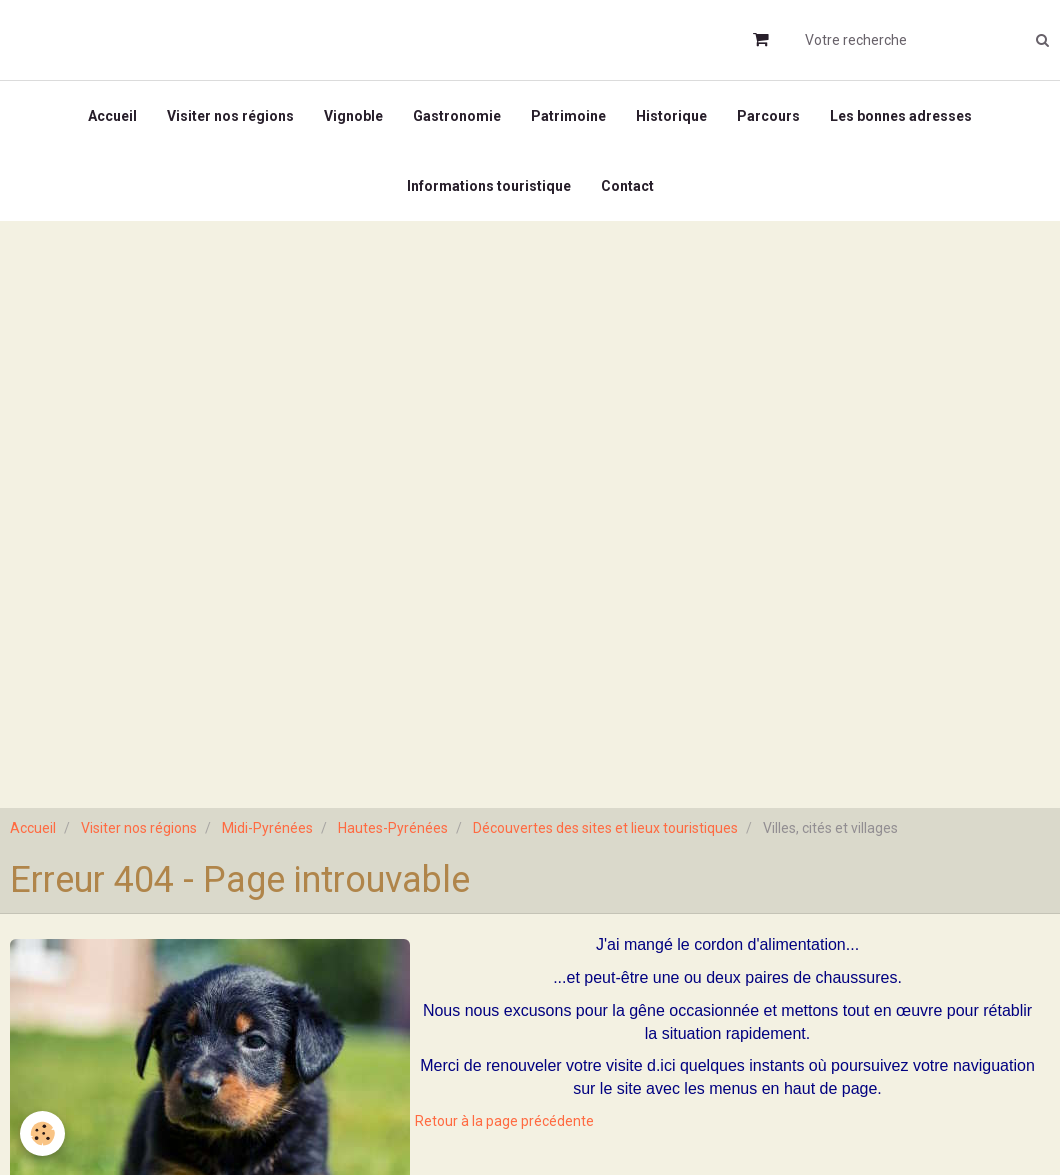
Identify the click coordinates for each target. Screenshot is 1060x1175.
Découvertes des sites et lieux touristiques (605, 828)
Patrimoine (568, 116)
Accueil (112, 116)
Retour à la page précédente (504, 1121)
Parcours (768, 116)
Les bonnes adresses (901, 116)
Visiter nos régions (230, 116)
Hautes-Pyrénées (393, 828)
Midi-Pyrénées (267, 828)
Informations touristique (489, 186)
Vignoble (353, 116)
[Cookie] (42, 1133)
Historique (671, 116)
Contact (627, 186)
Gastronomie (457, 116)
